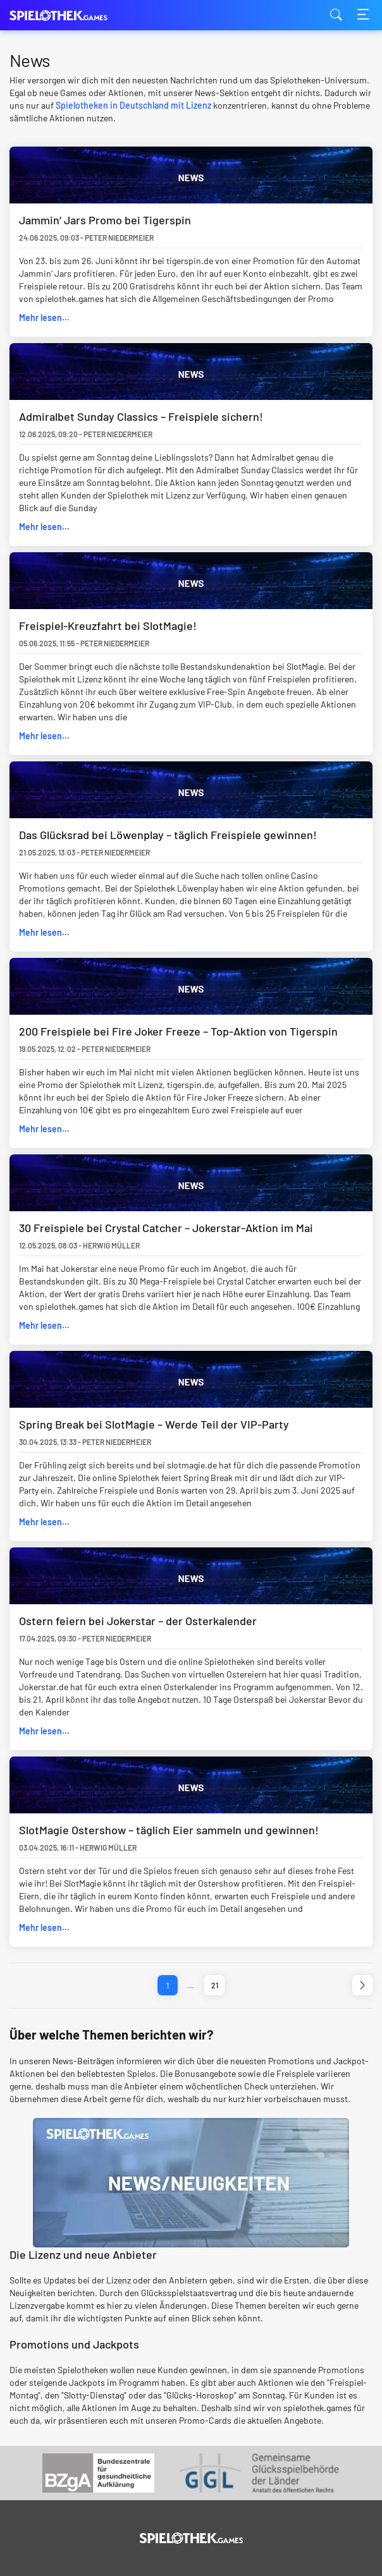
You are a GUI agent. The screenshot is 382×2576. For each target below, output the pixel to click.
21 (214, 1985)
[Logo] (191, 2538)
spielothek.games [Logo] (72, 15)
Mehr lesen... (44, 317)
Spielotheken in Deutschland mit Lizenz (133, 105)
